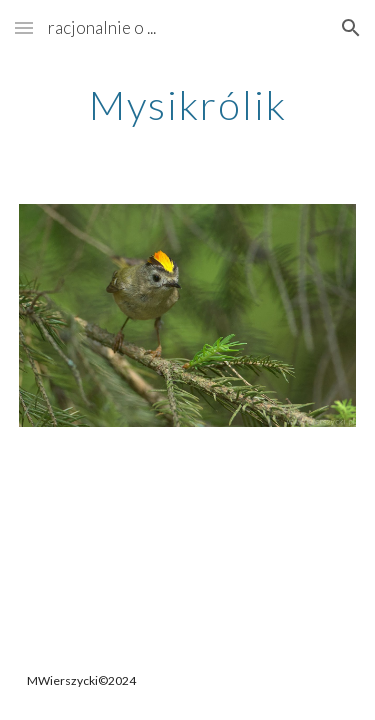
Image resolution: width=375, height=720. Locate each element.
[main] (188, 105)
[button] (24, 27)
